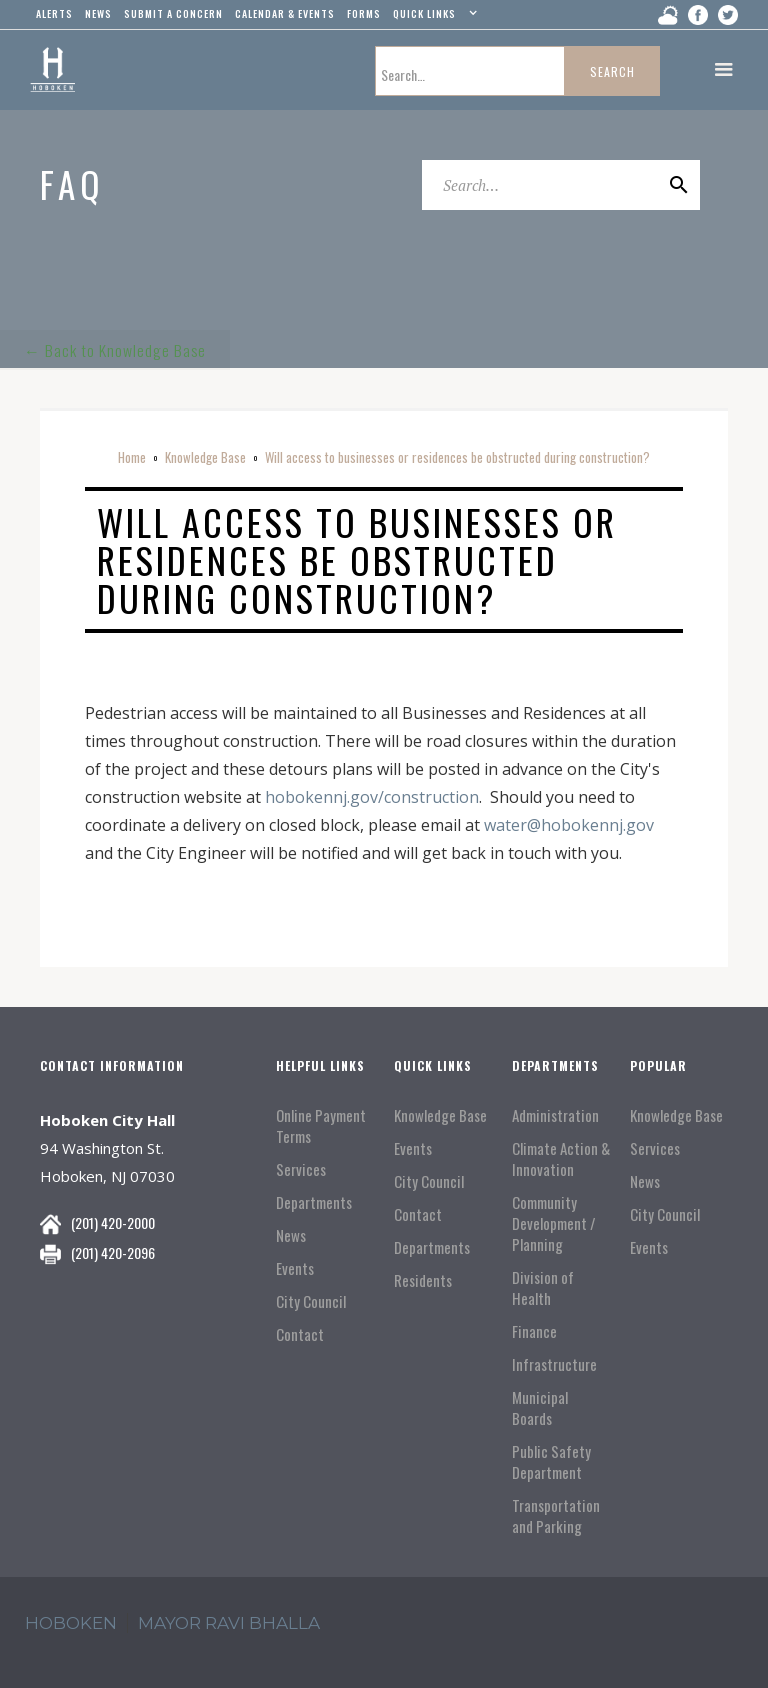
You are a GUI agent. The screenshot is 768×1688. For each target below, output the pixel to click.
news (98, 13)
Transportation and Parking (556, 1516)
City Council (311, 1301)
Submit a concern (173, 13)
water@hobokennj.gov (569, 825)
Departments (314, 1202)
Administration (555, 1115)
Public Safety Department (551, 1462)
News (291, 1235)
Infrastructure (554, 1364)
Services (301, 1169)
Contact (300, 1334)
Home (132, 457)
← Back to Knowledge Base (115, 348)
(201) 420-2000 (113, 1222)
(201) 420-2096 (113, 1252)
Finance (534, 1331)
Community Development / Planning (554, 1223)
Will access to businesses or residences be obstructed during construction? (457, 457)
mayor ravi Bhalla (229, 1623)
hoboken (71, 1623)
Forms (364, 13)
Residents (423, 1280)
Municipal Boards (540, 1408)
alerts (54, 13)
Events (295, 1268)
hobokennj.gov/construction (370, 797)
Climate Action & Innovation (561, 1159)
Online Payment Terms (321, 1126)
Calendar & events (285, 13)
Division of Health (543, 1288)
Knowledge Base (205, 457)
